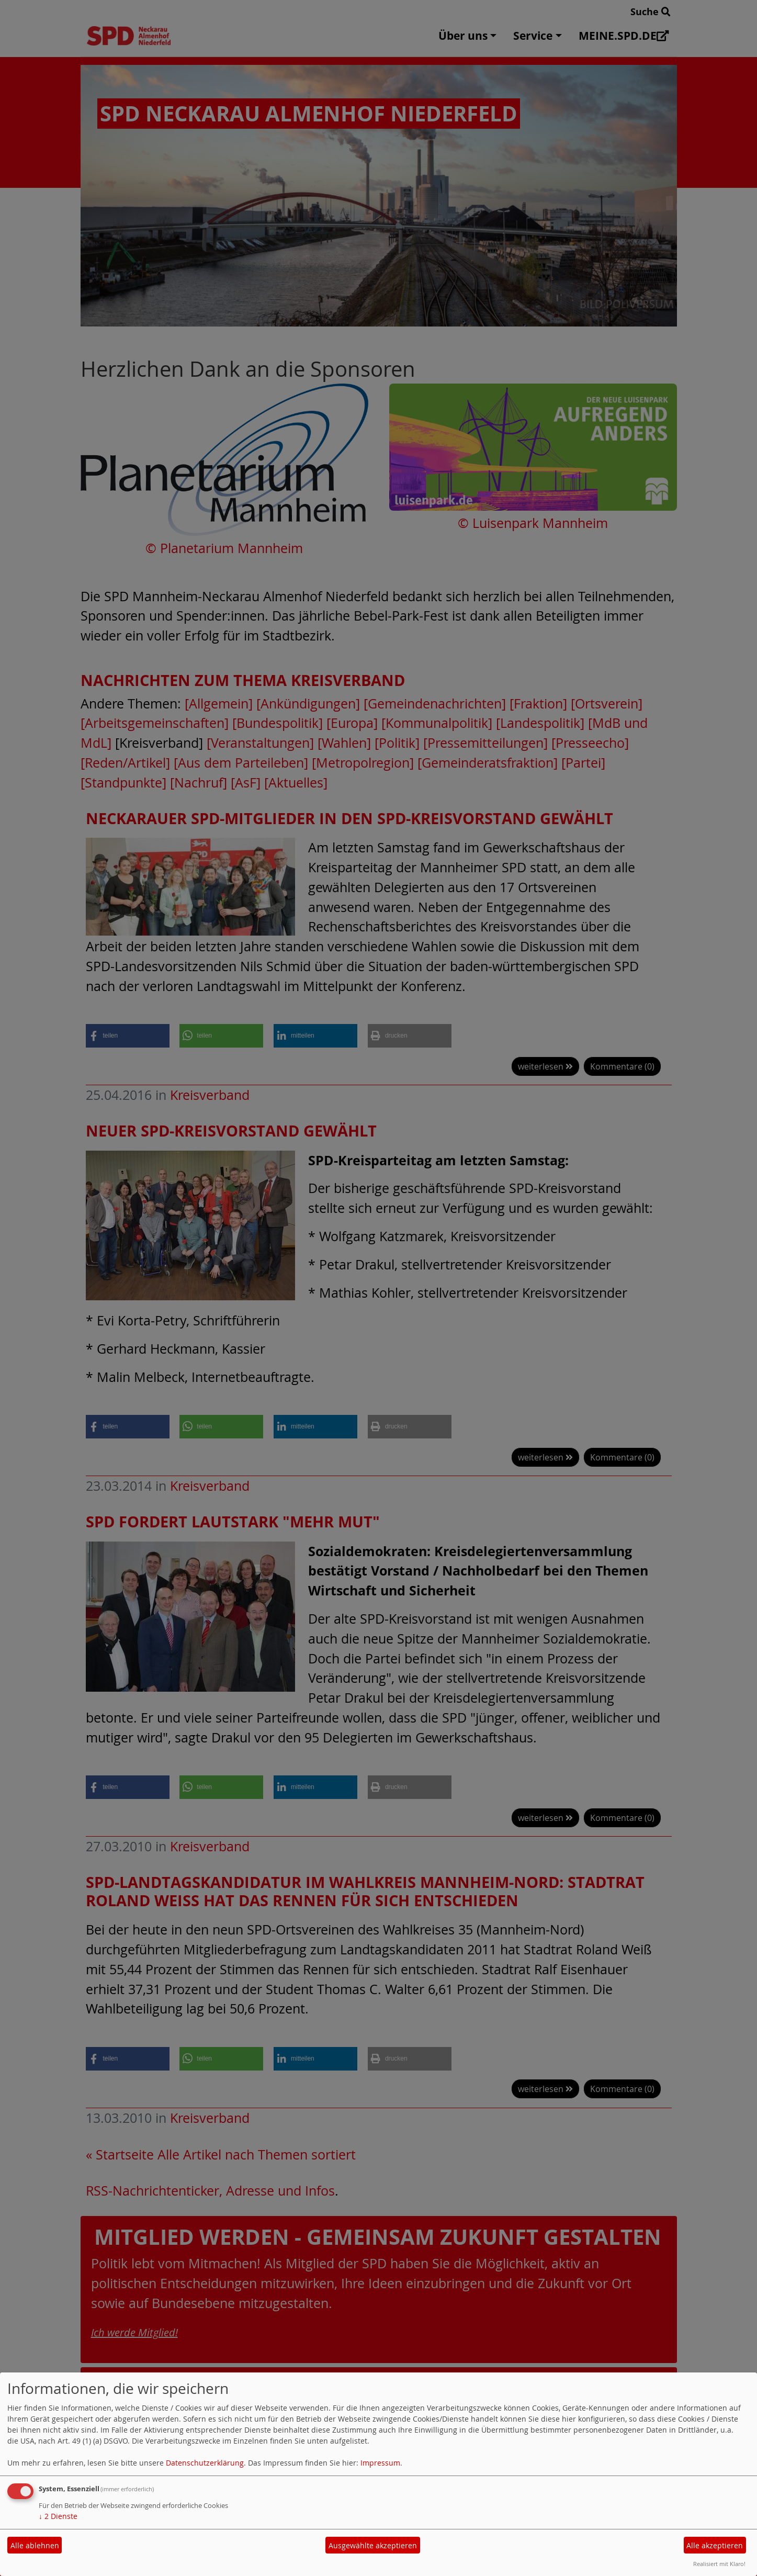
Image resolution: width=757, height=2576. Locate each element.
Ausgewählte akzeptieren (373, 2545)
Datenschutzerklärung (205, 2463)
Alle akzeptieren (714, 2545)
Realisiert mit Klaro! (719, 2564)
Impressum (380, 2463)
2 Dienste (58, 2516)
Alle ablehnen (34, 2545)
